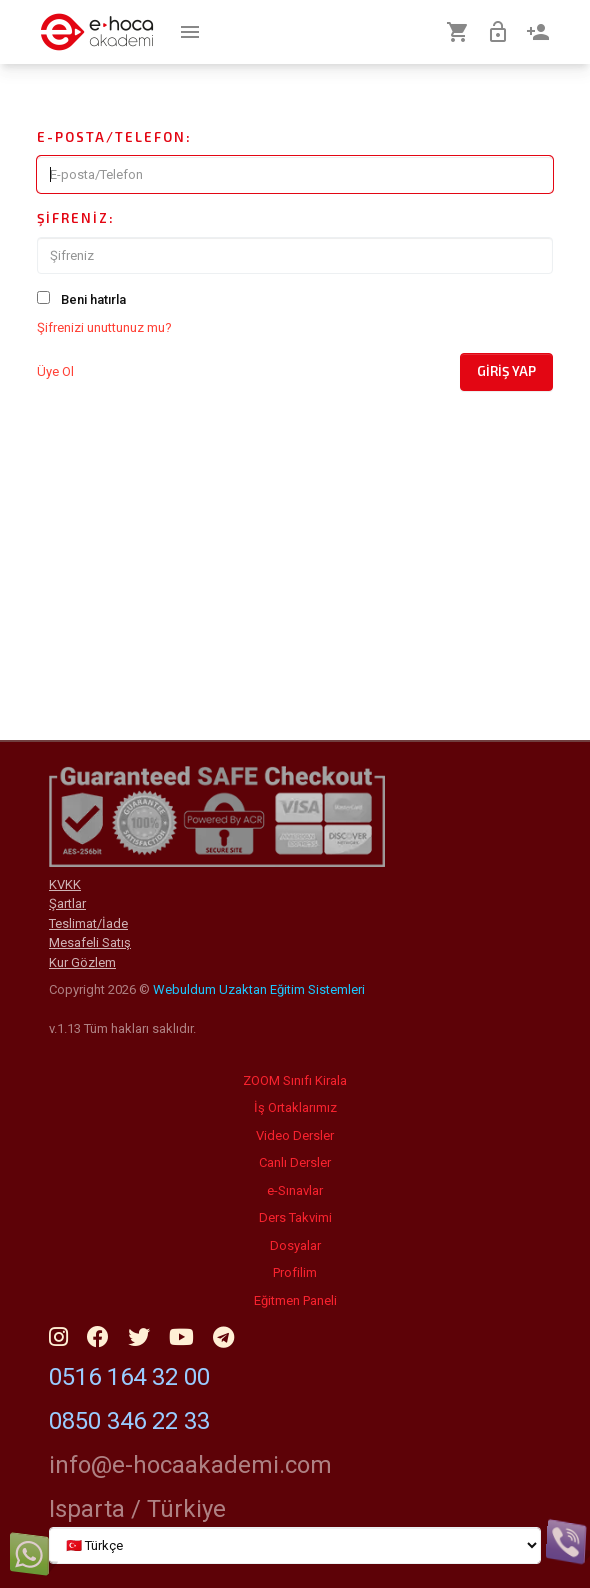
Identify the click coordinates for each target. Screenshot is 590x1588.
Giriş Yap (506, 371)
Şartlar (67, 903)
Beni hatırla (93, 299)
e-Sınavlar (295, 1190)
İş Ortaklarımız (295, 1107)
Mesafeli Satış (90, 942)
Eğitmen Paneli (295, 1300)
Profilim (295, 1272)
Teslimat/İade (88, 923)
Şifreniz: (76, 218)
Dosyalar (295, 1245)
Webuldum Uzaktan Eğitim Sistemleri (259, 989)
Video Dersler (295, 1135)
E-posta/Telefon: (114, 137)
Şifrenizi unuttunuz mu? (104, 327)
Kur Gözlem (82, 962)
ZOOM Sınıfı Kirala (295, 1080)
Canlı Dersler (295, 1162)
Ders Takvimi (295, 1217)
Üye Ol (55, 371)
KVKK (65, 884)
